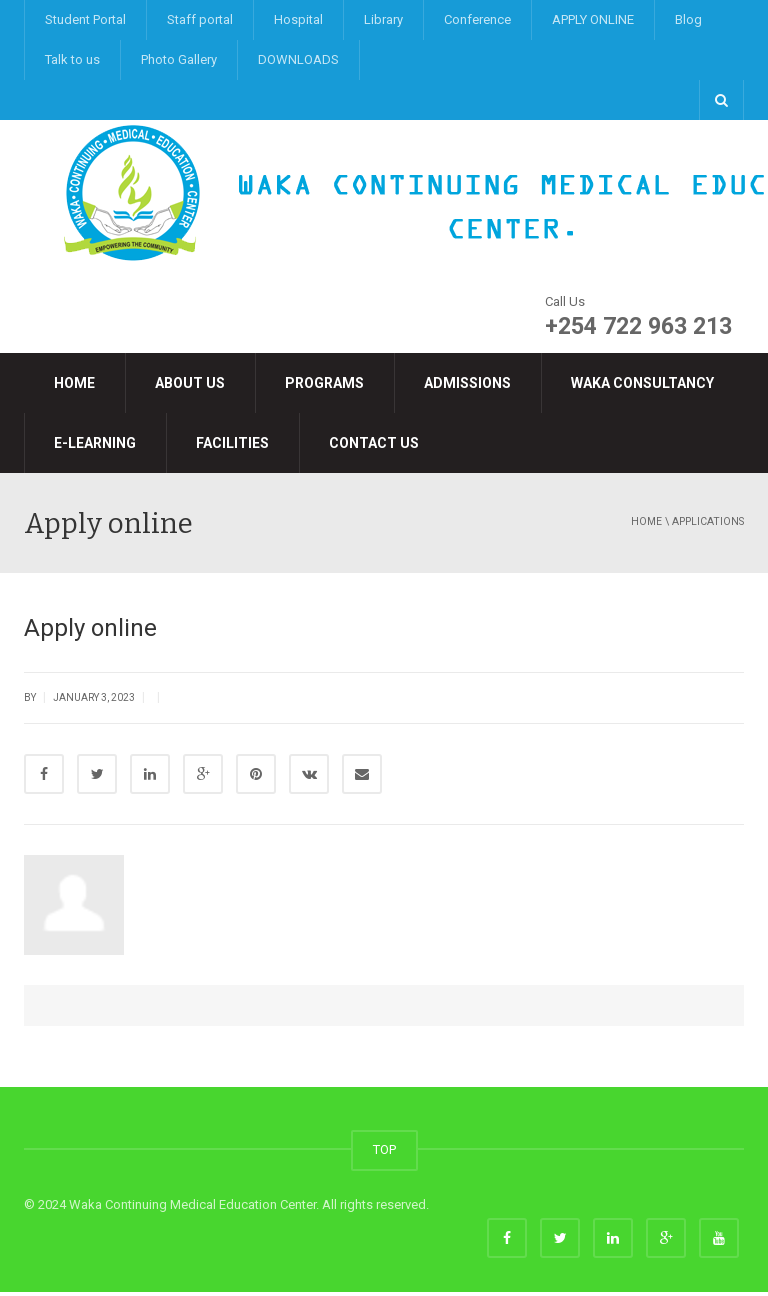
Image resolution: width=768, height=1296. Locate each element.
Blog (688, 19)
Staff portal (200, 19)
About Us (190, 383)
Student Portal (85, 19)
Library (383, 19)
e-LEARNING (95, 443)
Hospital (298, 19)
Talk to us (72, 59)
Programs (324, 383)
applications (708, 521)
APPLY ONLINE (593, 19)
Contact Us (374, 443)
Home (74, 383)
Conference (477, 19)
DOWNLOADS (298, 59)
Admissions (467, 383)
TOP (384, 1153)
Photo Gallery (179, 59)
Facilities (232, 443)
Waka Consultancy (642, 383)
